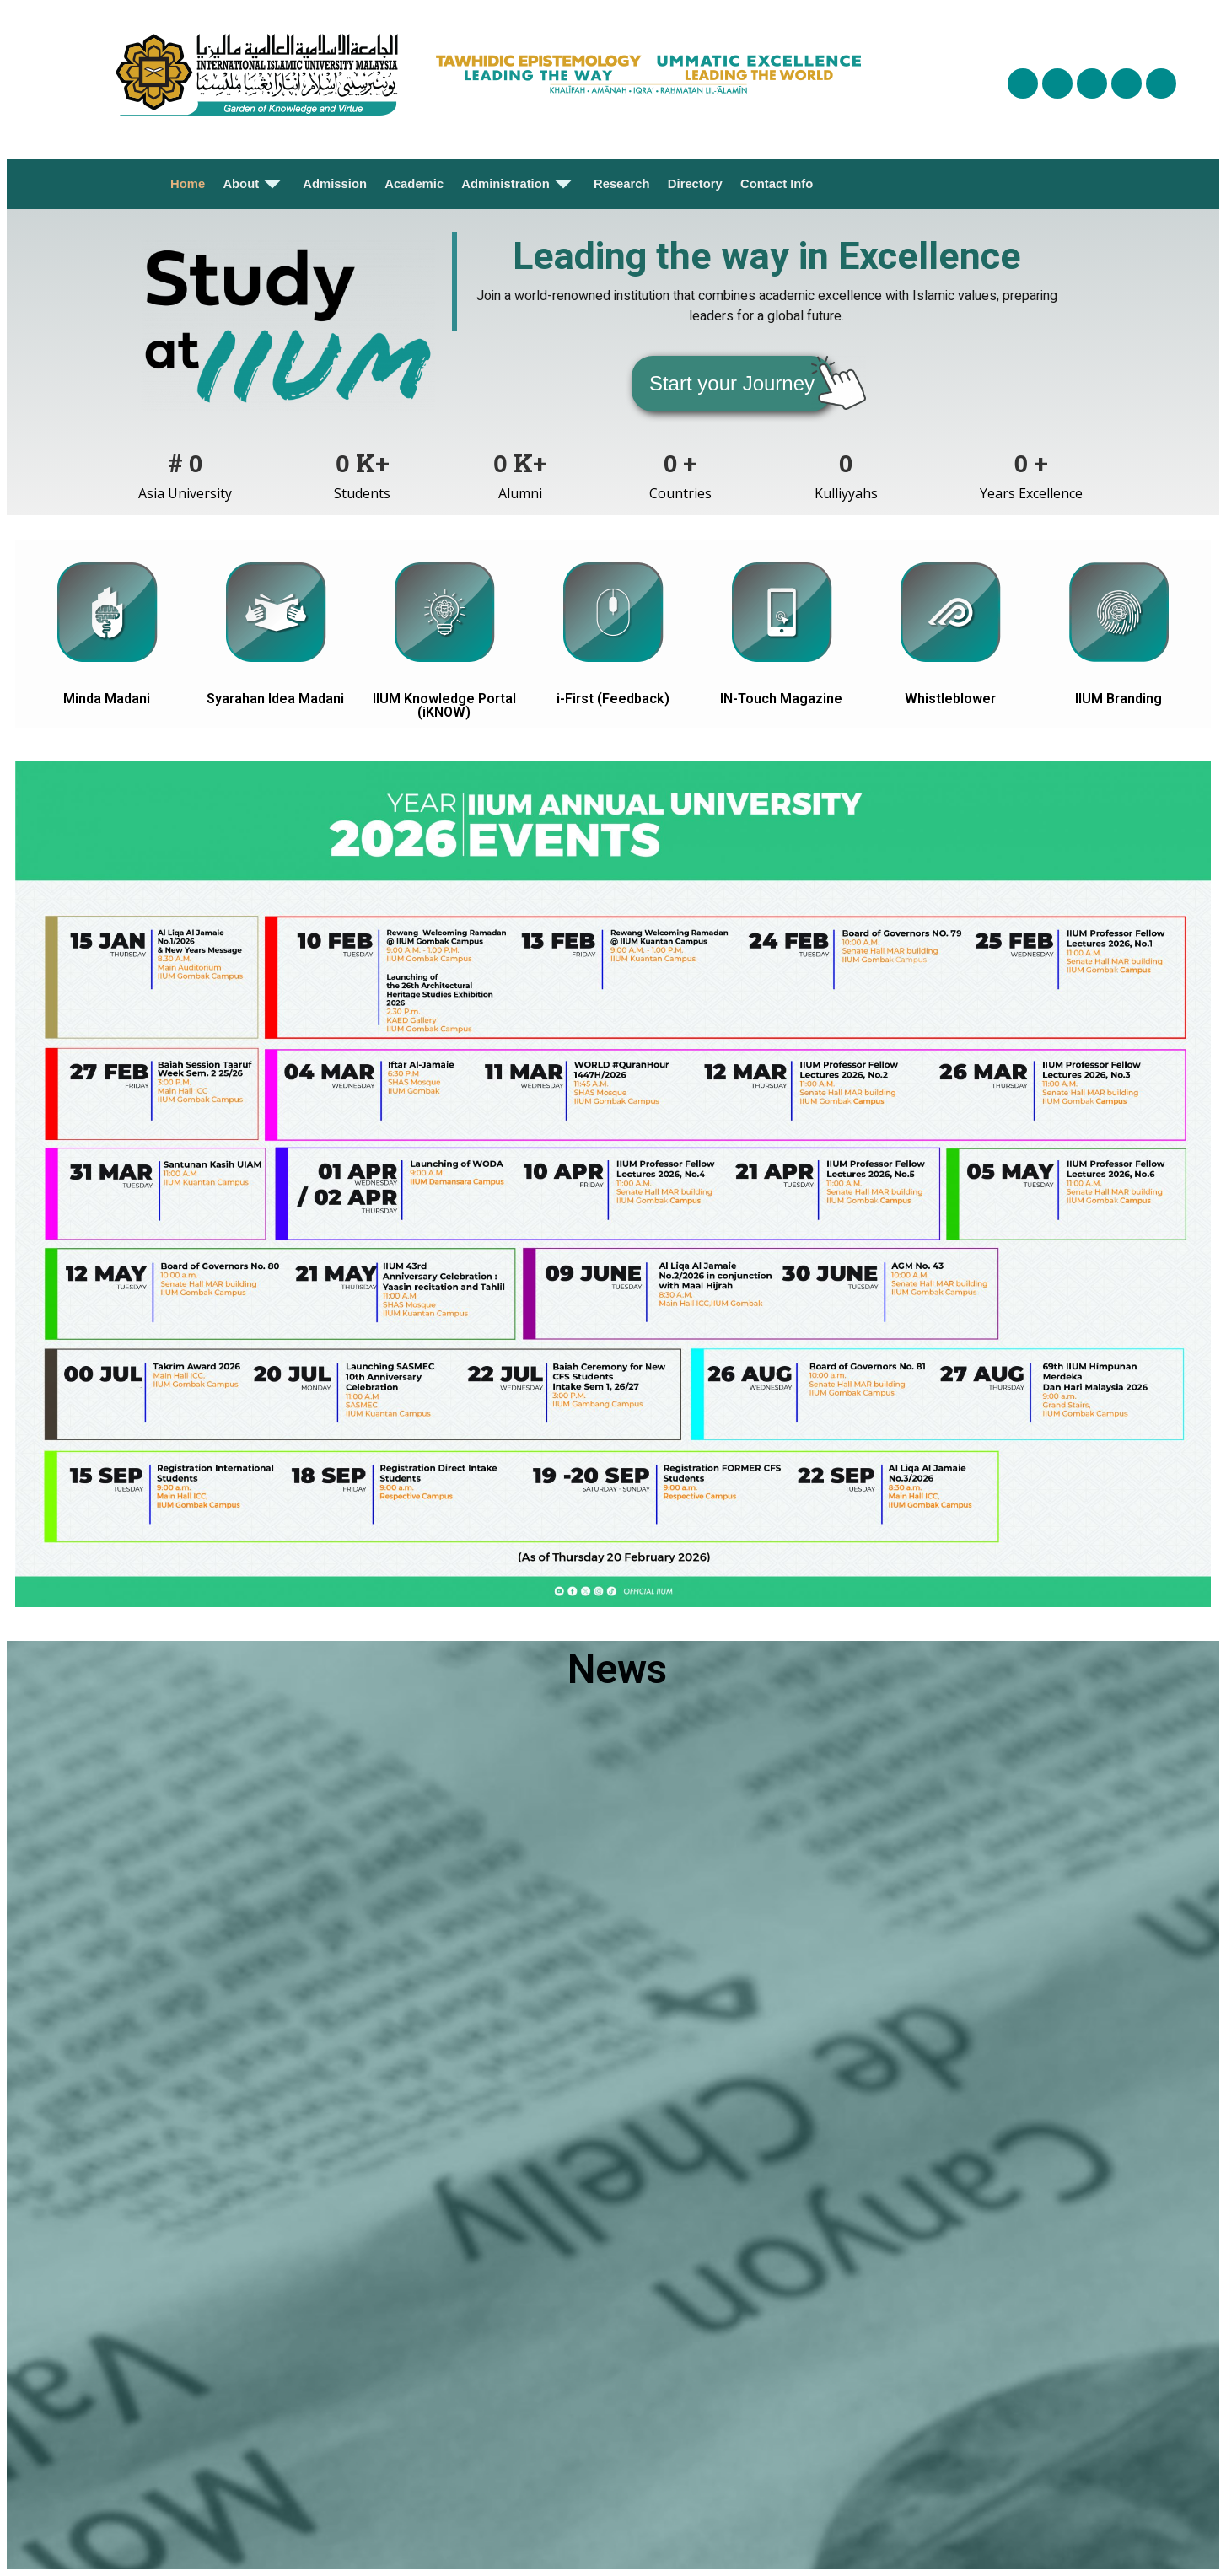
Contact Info (776, 184)
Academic (414, 184)
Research (621, 184)
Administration (518, 183)
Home (189, 184)
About (254, 183)
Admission (335, 184)
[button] (732, 383)
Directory (695, 184)
